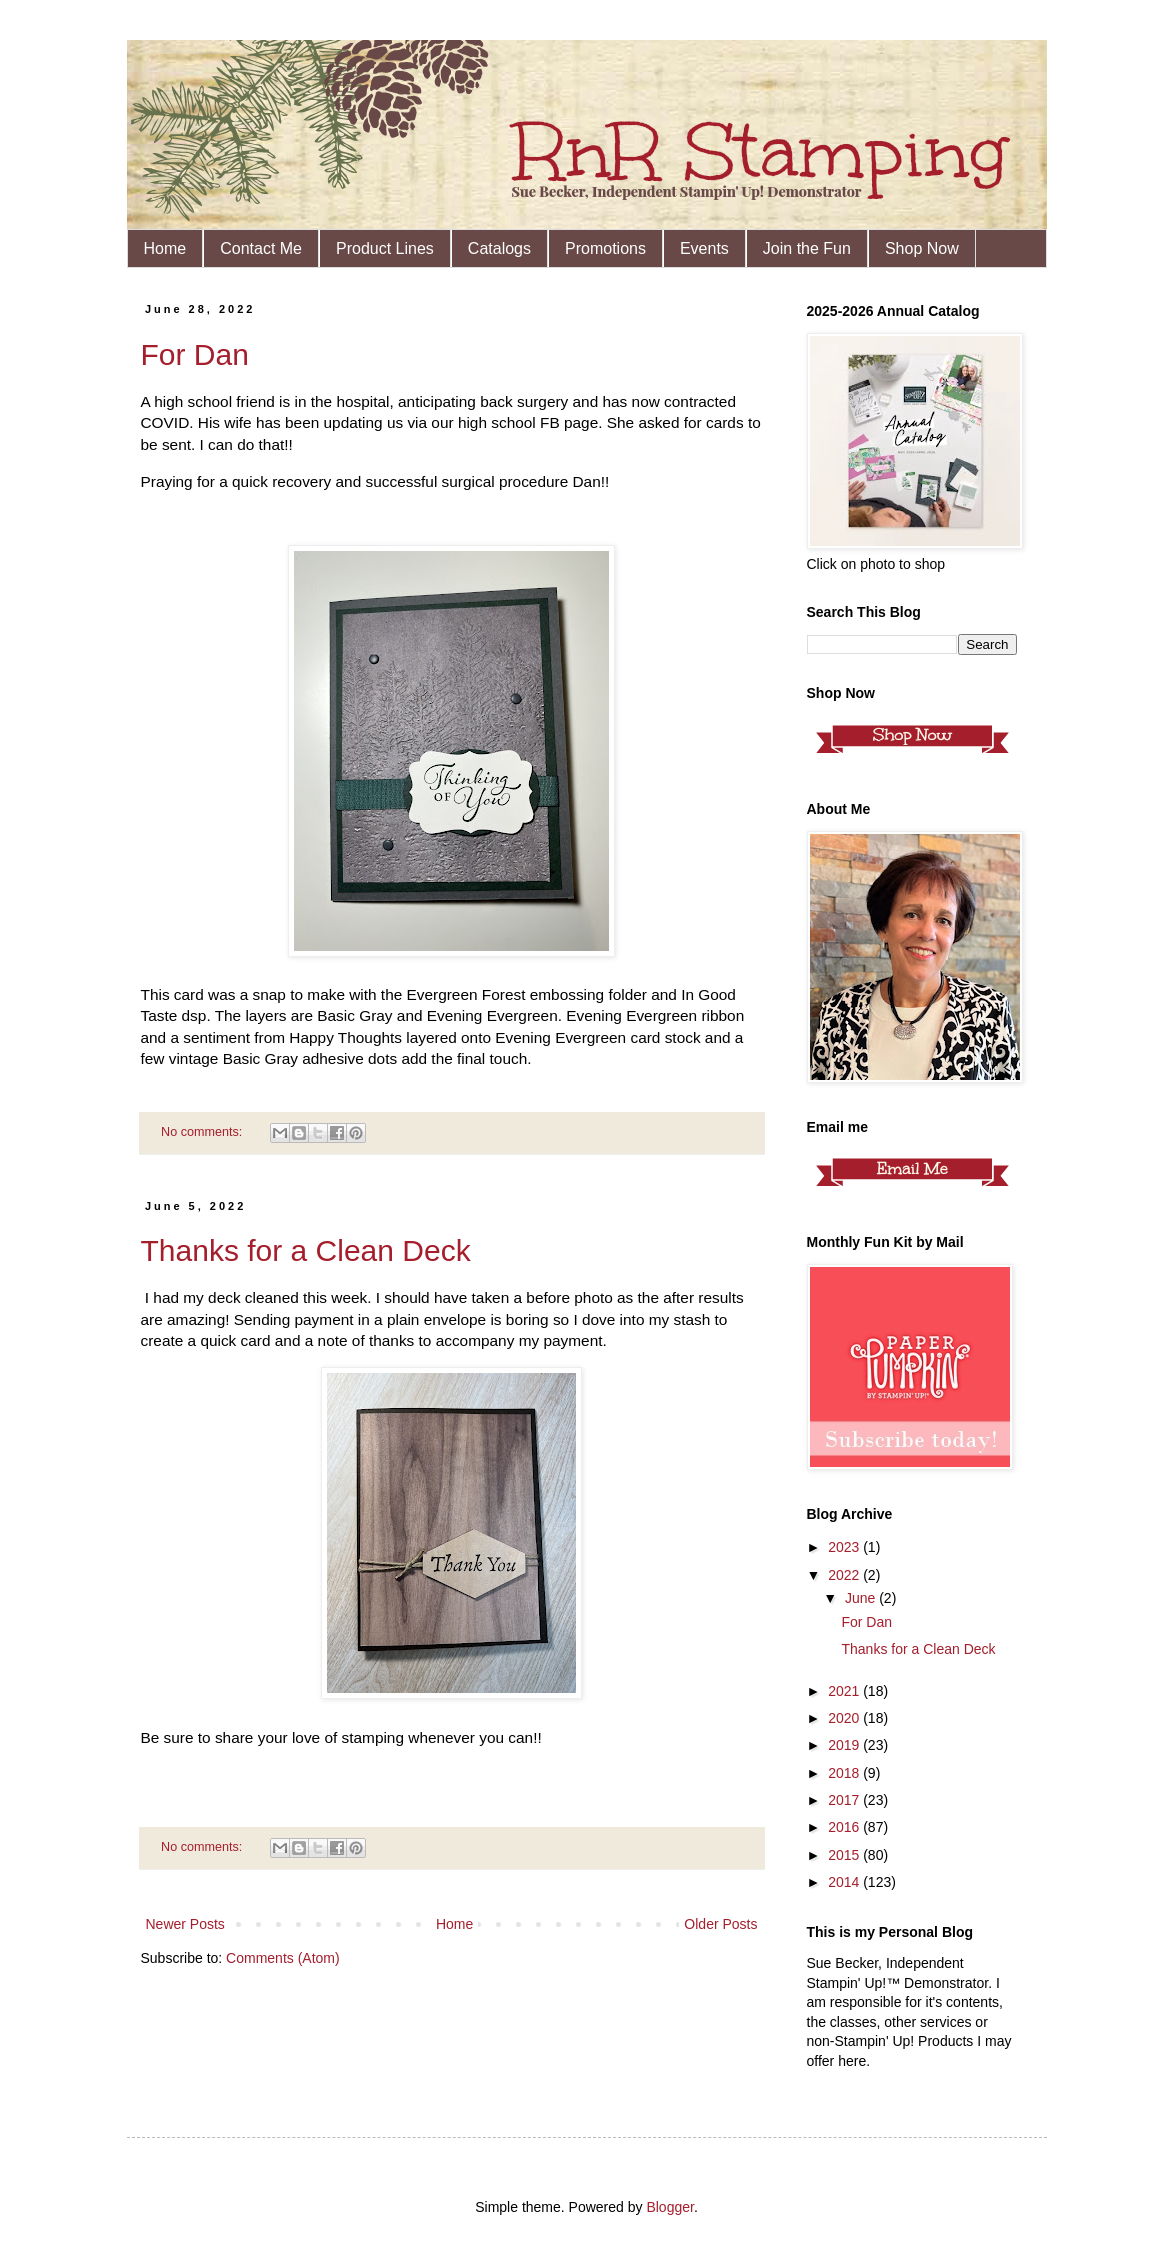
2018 (845, 1773)
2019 (845, 1745)
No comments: (203, 1132)
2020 (845, 1718)
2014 (845, 1882)
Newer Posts (185, 1924)
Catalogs (499, 248)
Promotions (605, 248)
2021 (845, 1691)
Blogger (669, 2207)
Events (704, 248)
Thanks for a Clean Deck (306, 1250)
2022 (845, 1575)
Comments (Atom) (283, 1958)
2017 (845, 1800)
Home (165, 248)
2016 (845, 1827)
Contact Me (261, 248)
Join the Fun (807, 248)
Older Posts (720, 1924)
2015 (845, 1855)
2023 (845, 1547)
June (862, 1598)
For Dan (195, 354)
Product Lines (385, 248)
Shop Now (922, 248)
